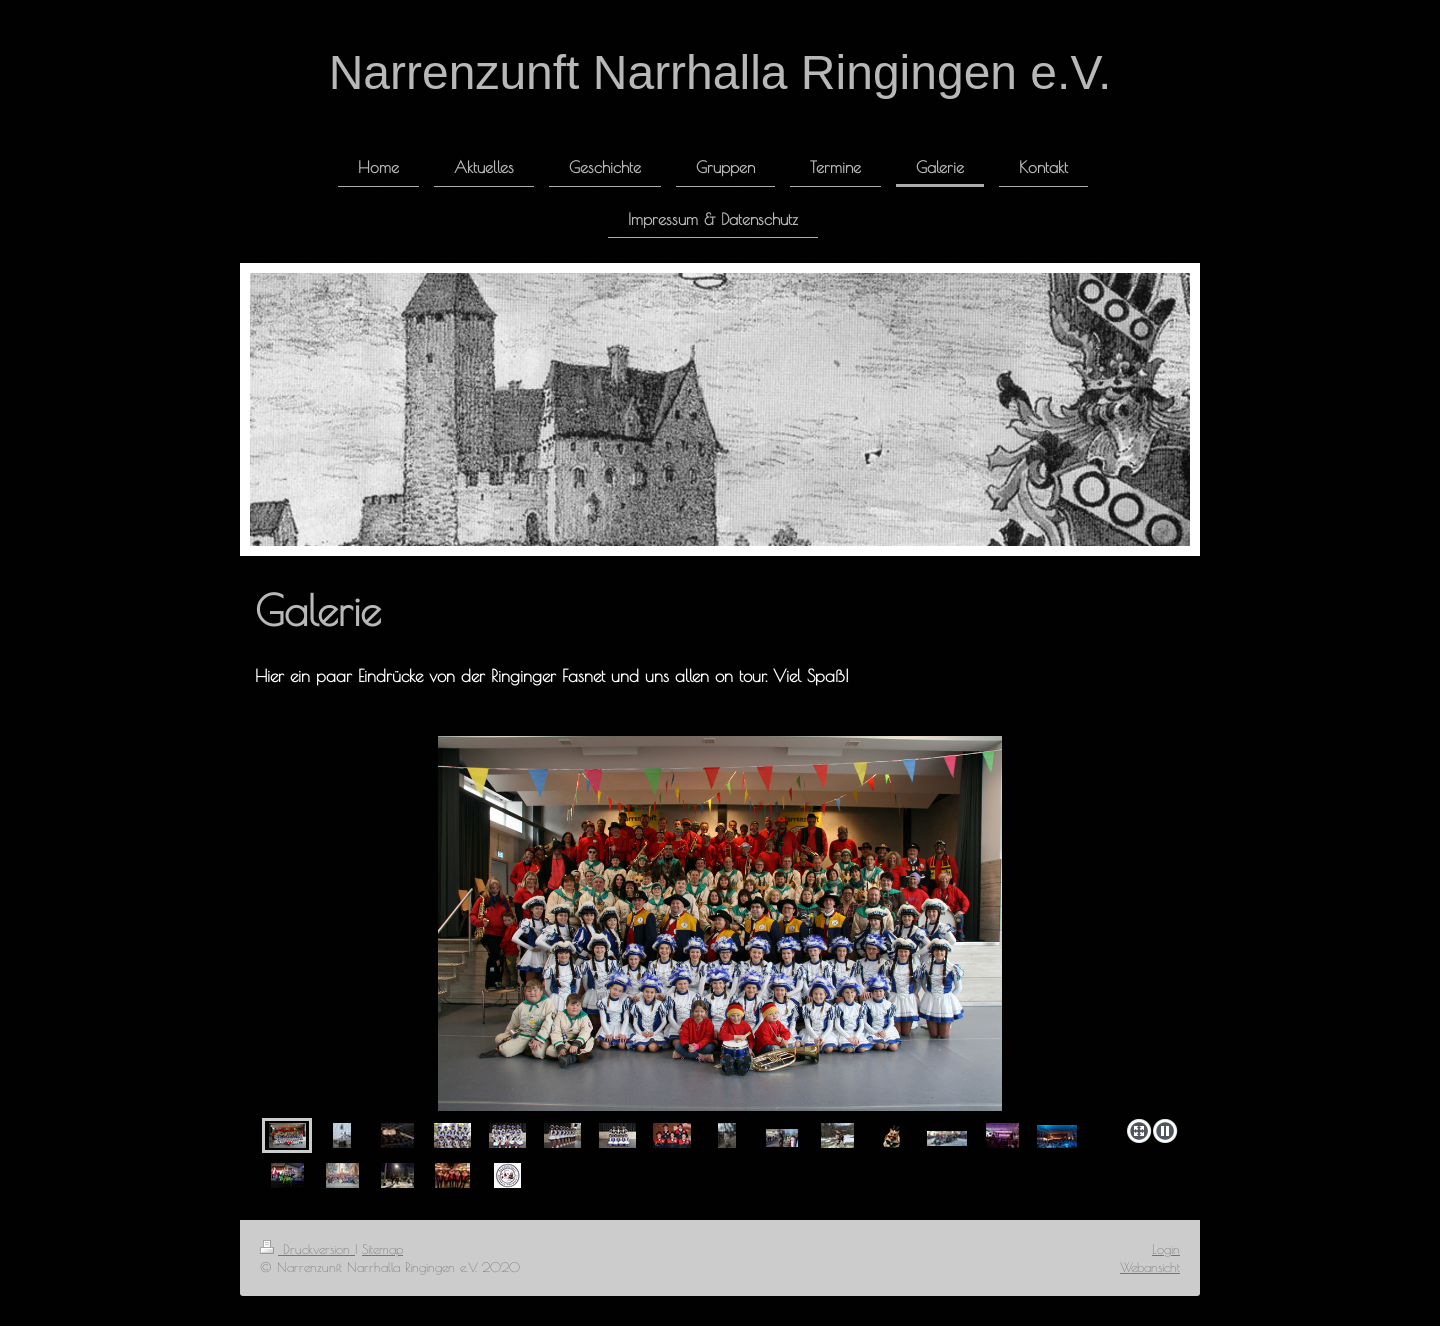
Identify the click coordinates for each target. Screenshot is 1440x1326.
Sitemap (382, 1249)
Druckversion (307, 1249)
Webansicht (1150, 1267)
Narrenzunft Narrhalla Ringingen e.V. (720, 72)
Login (1166, 1249)
